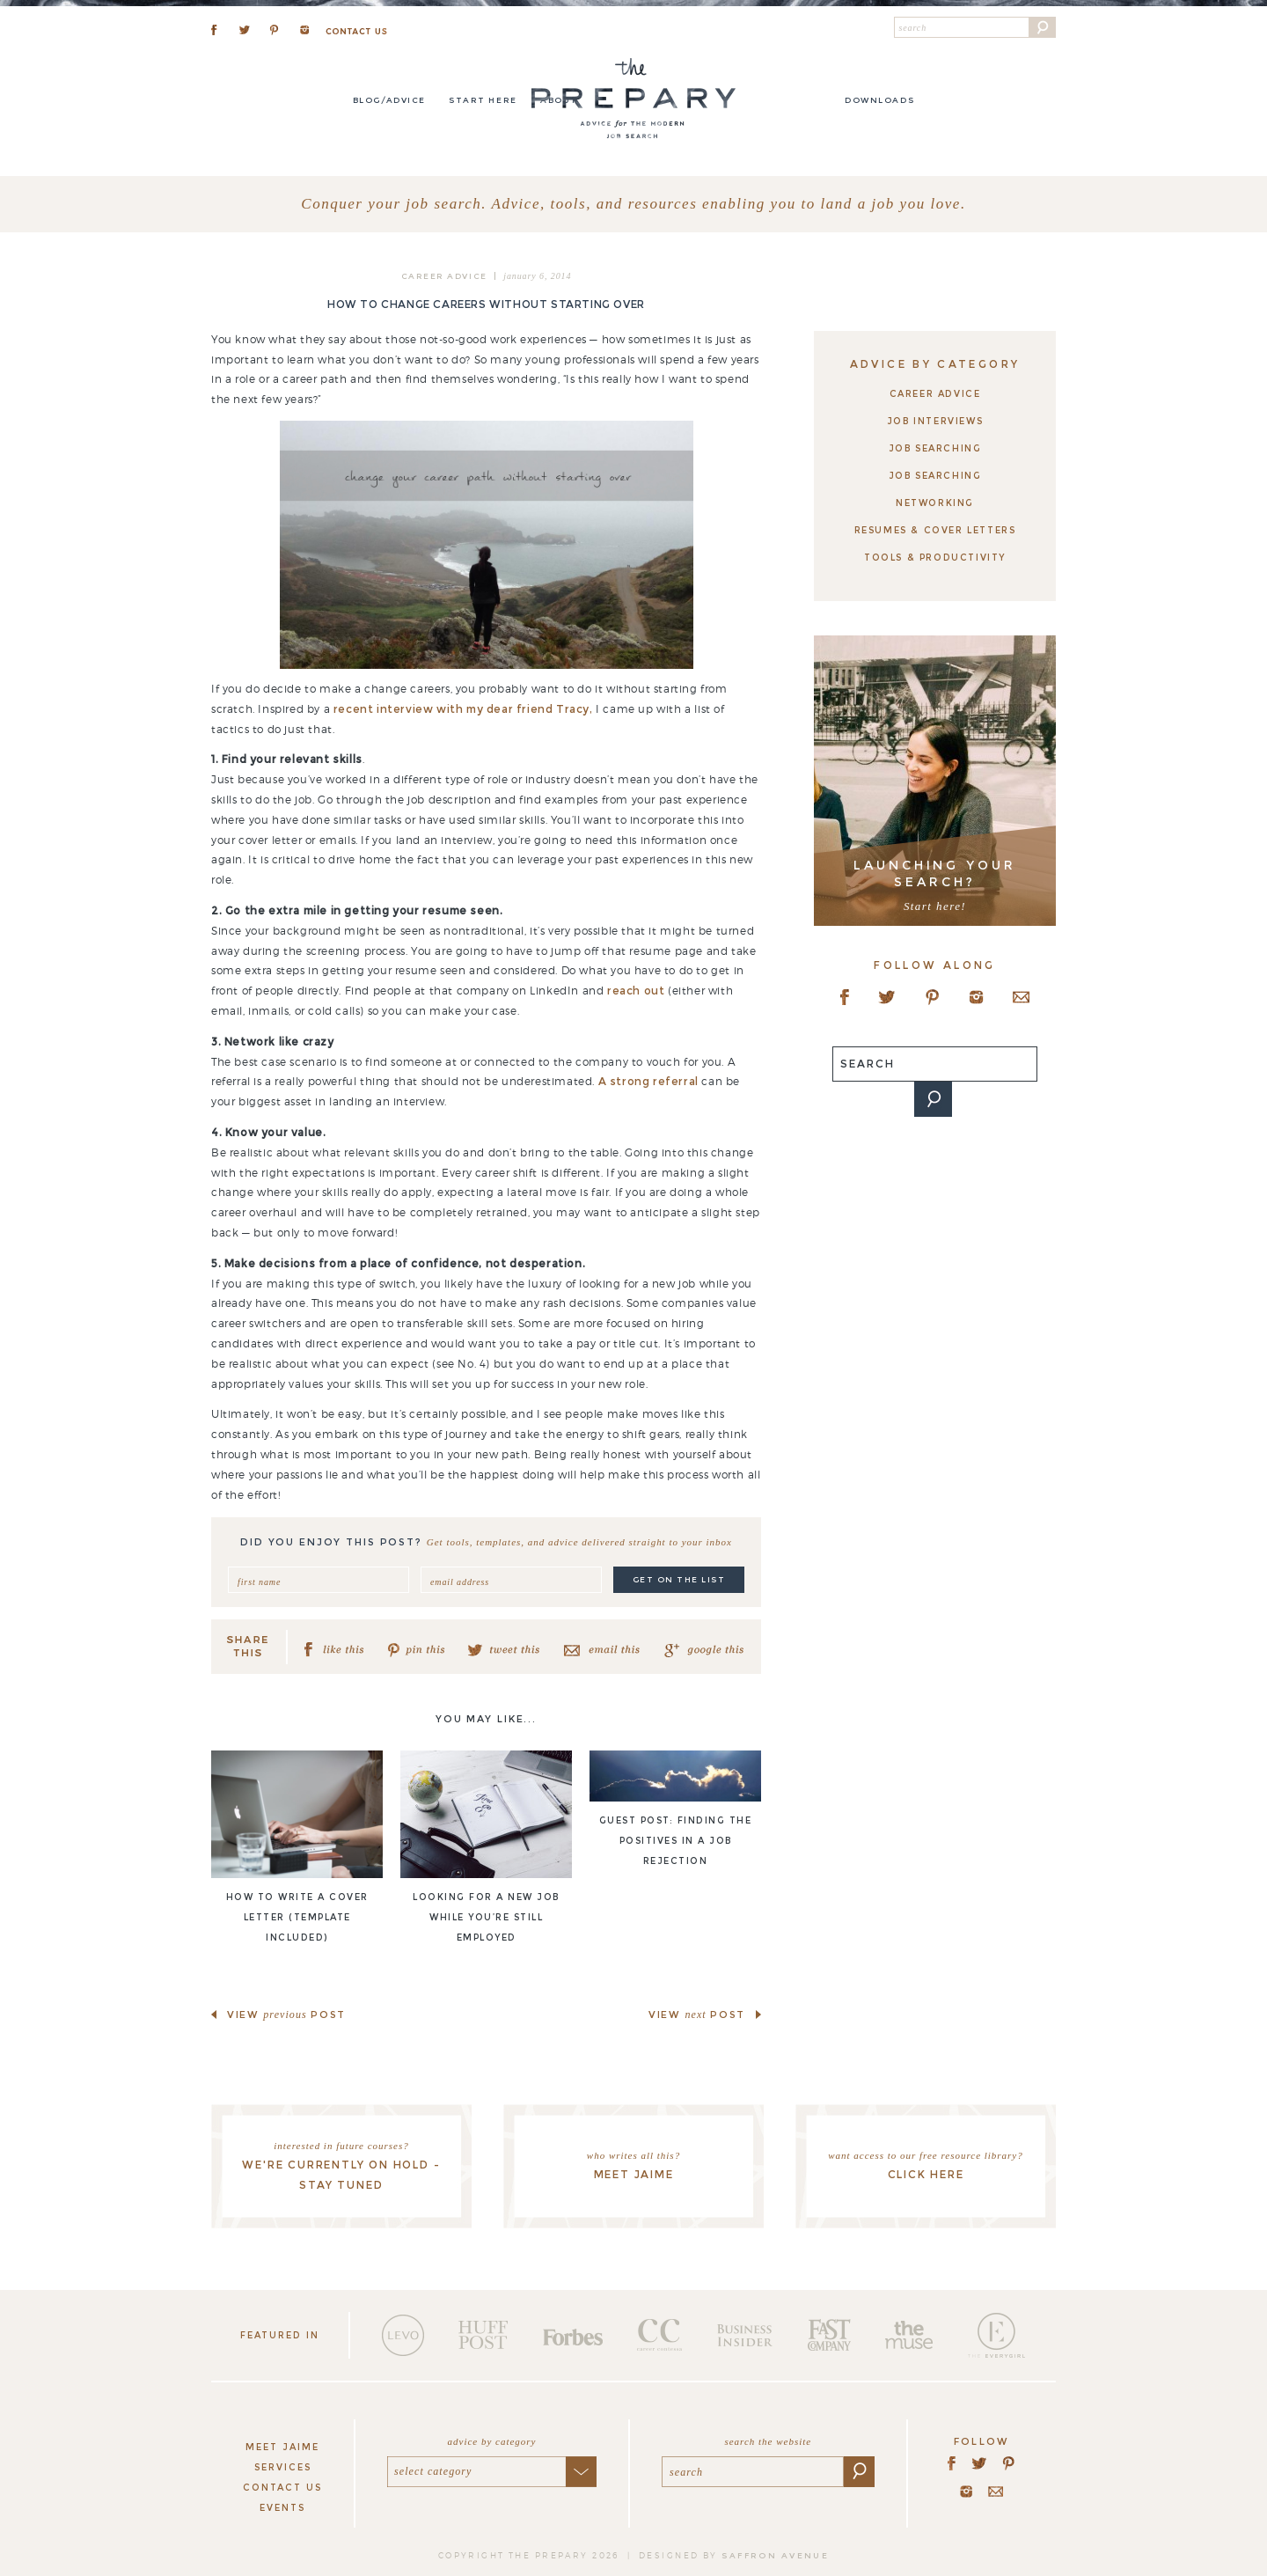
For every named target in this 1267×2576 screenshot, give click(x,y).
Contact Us (282, 2487)
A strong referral (648, 1081)
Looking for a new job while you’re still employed (486, 1917)
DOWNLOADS (879, 100)
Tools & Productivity (935, 557)
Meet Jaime (282, 2447)
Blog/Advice (389, 100)
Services (282, 2467)
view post (286, 2014)
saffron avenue (775, 2555)
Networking (935, 503)
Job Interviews (935, 421)
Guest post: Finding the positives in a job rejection (675, 1841)
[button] (1042, 27)
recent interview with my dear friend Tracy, (463, 709)
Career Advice (444, 276)
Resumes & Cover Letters (935, 530)
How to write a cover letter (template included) (297, 1917)
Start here (482, 100)
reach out (635, 990)
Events (282, 2508)
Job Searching (935, 448)
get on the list (679, 1579)
